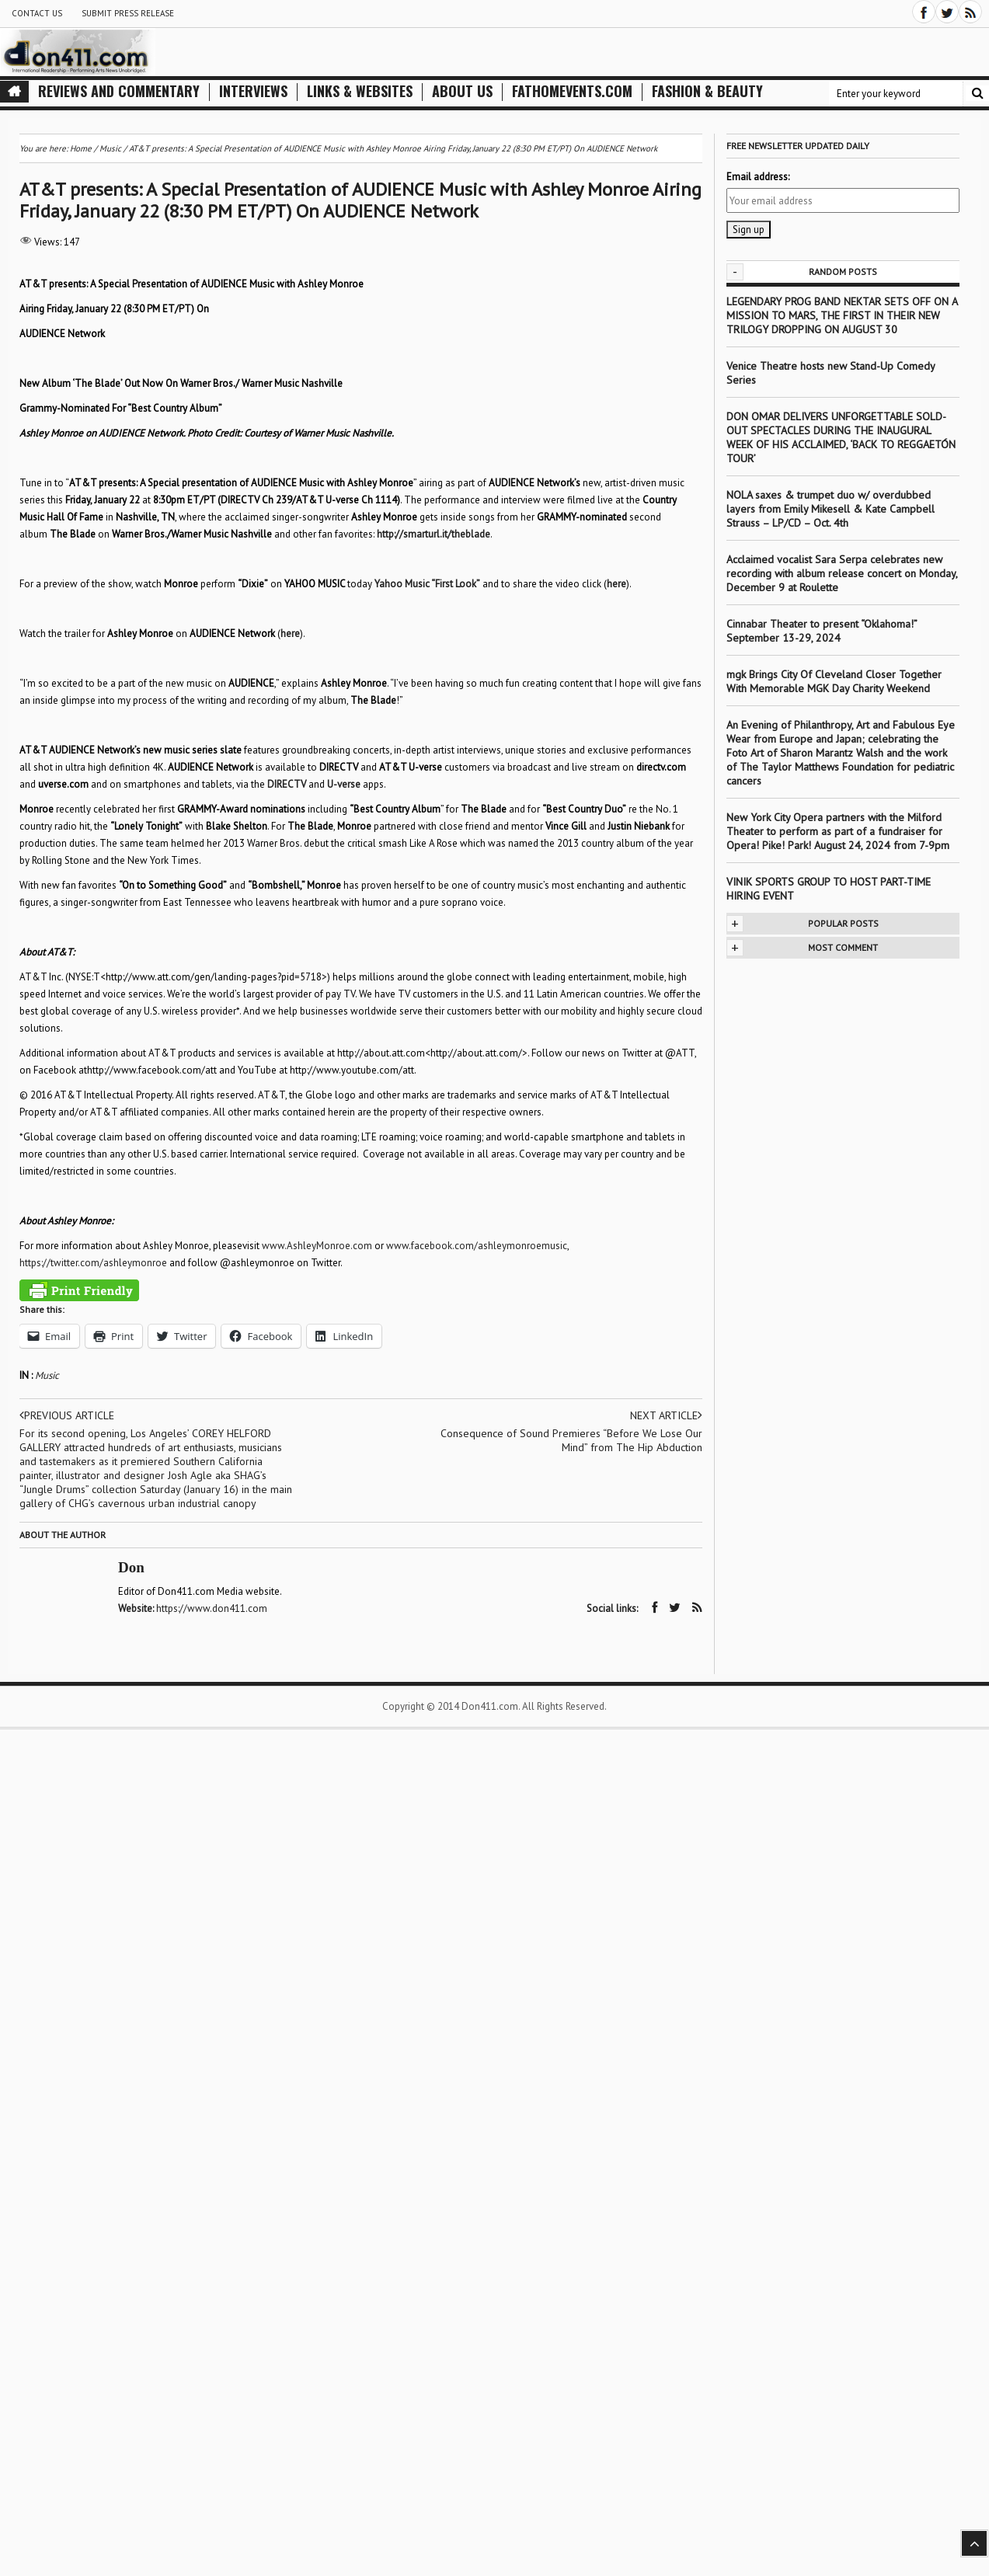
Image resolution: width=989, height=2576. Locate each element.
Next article (666, 1415)
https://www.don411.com (211, 1608)
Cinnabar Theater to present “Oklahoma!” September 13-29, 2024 (821, 631)
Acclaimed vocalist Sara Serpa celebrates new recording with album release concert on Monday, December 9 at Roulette (841, 573)
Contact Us (37, 13)
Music (47, 1375)
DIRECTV (286, 784)
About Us (462, 91)
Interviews (253, 91)
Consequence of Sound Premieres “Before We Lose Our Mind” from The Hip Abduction (571, 1440)
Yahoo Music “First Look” (427, 583)
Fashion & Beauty (707, 91)
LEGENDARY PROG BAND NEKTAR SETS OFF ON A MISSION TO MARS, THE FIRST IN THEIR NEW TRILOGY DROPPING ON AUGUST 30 (841, 315)
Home (81, 148)
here (616, 583)
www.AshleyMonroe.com (317, 1245)
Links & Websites (360, 91)
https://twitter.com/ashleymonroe (93, 1262)
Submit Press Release (128, 13)
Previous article (66, 1415)
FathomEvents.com (572, 91)
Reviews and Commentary (119, 91)
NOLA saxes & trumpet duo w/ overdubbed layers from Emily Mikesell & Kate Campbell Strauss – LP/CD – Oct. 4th (830, 509)
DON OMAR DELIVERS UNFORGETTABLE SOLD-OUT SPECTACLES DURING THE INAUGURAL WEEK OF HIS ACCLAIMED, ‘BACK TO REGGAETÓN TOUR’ (841, 437)
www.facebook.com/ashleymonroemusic (476, 1245)
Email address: (757, 176)
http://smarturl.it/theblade (433, 534)
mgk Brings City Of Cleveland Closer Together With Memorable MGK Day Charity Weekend (834, 681)
